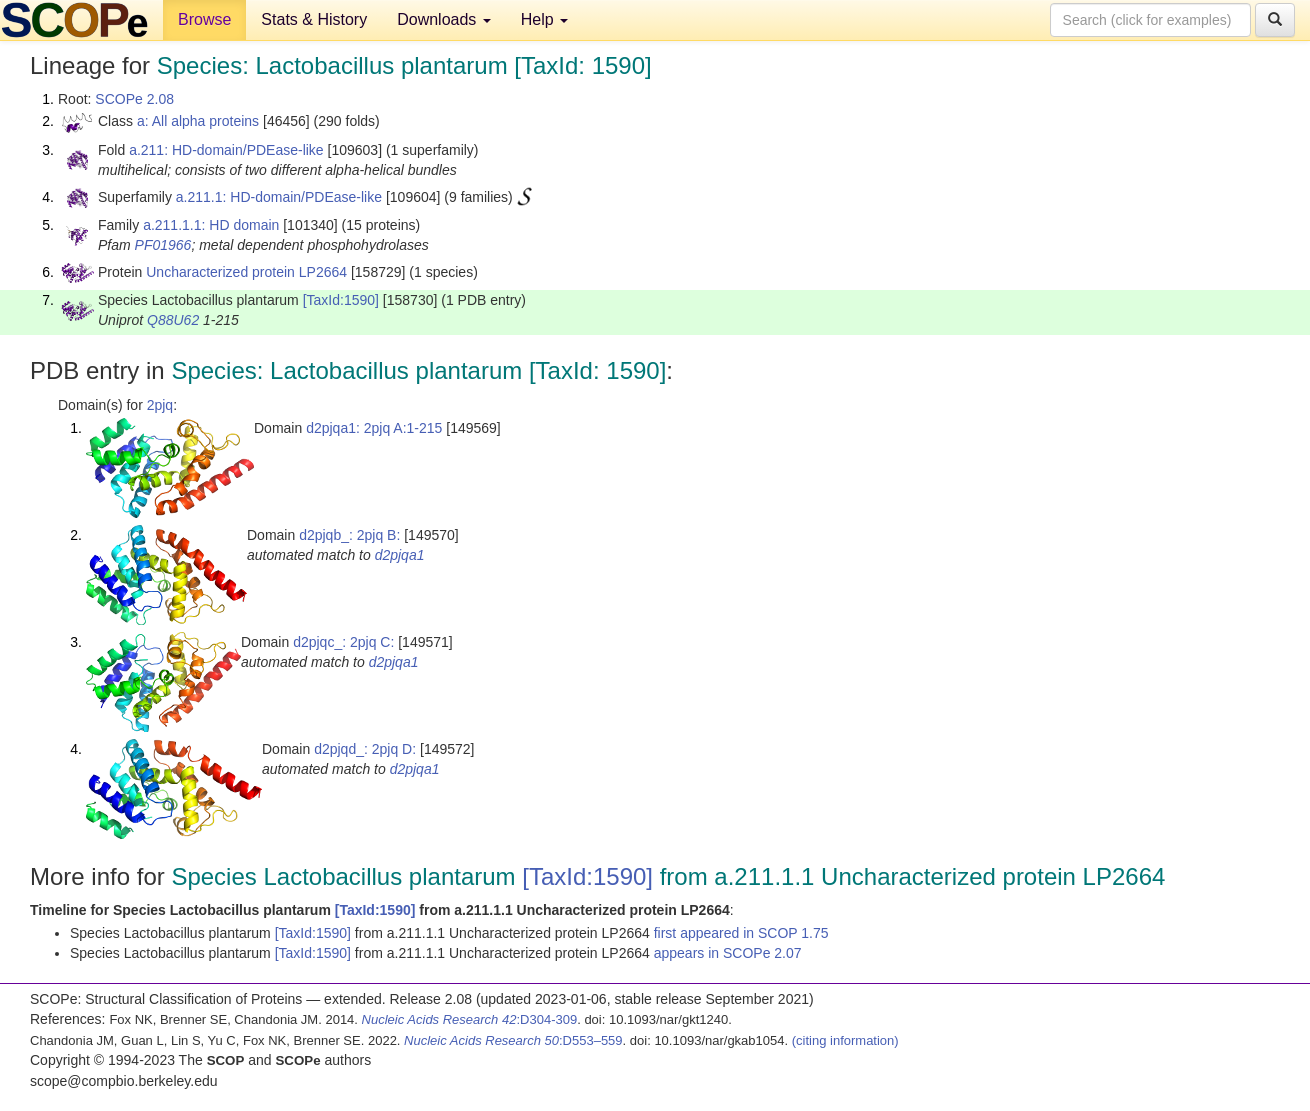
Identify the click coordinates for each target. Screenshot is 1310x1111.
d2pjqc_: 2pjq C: (343, 642)
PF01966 (163, 245)
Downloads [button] (444, 19)
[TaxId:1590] (341, 300)
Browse (204, 19)
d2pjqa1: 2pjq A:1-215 (374, 428)
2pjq (160, 405)
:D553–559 (513, 1040)
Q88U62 (173, 320)
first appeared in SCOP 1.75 (741, 933)
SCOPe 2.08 (134, 99)
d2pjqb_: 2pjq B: (349, 535)
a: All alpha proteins (198, 121)
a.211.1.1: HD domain (211, 225)
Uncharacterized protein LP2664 (246, 272)
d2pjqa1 (400, 555)
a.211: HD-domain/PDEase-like (226, 150)
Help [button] (544, 19)
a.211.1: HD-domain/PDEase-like (279, 197)
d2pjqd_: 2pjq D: (365, 749)
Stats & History (314, 19)
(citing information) (845, 1040)
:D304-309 (470, 1019)
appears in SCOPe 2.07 (728, 953)
